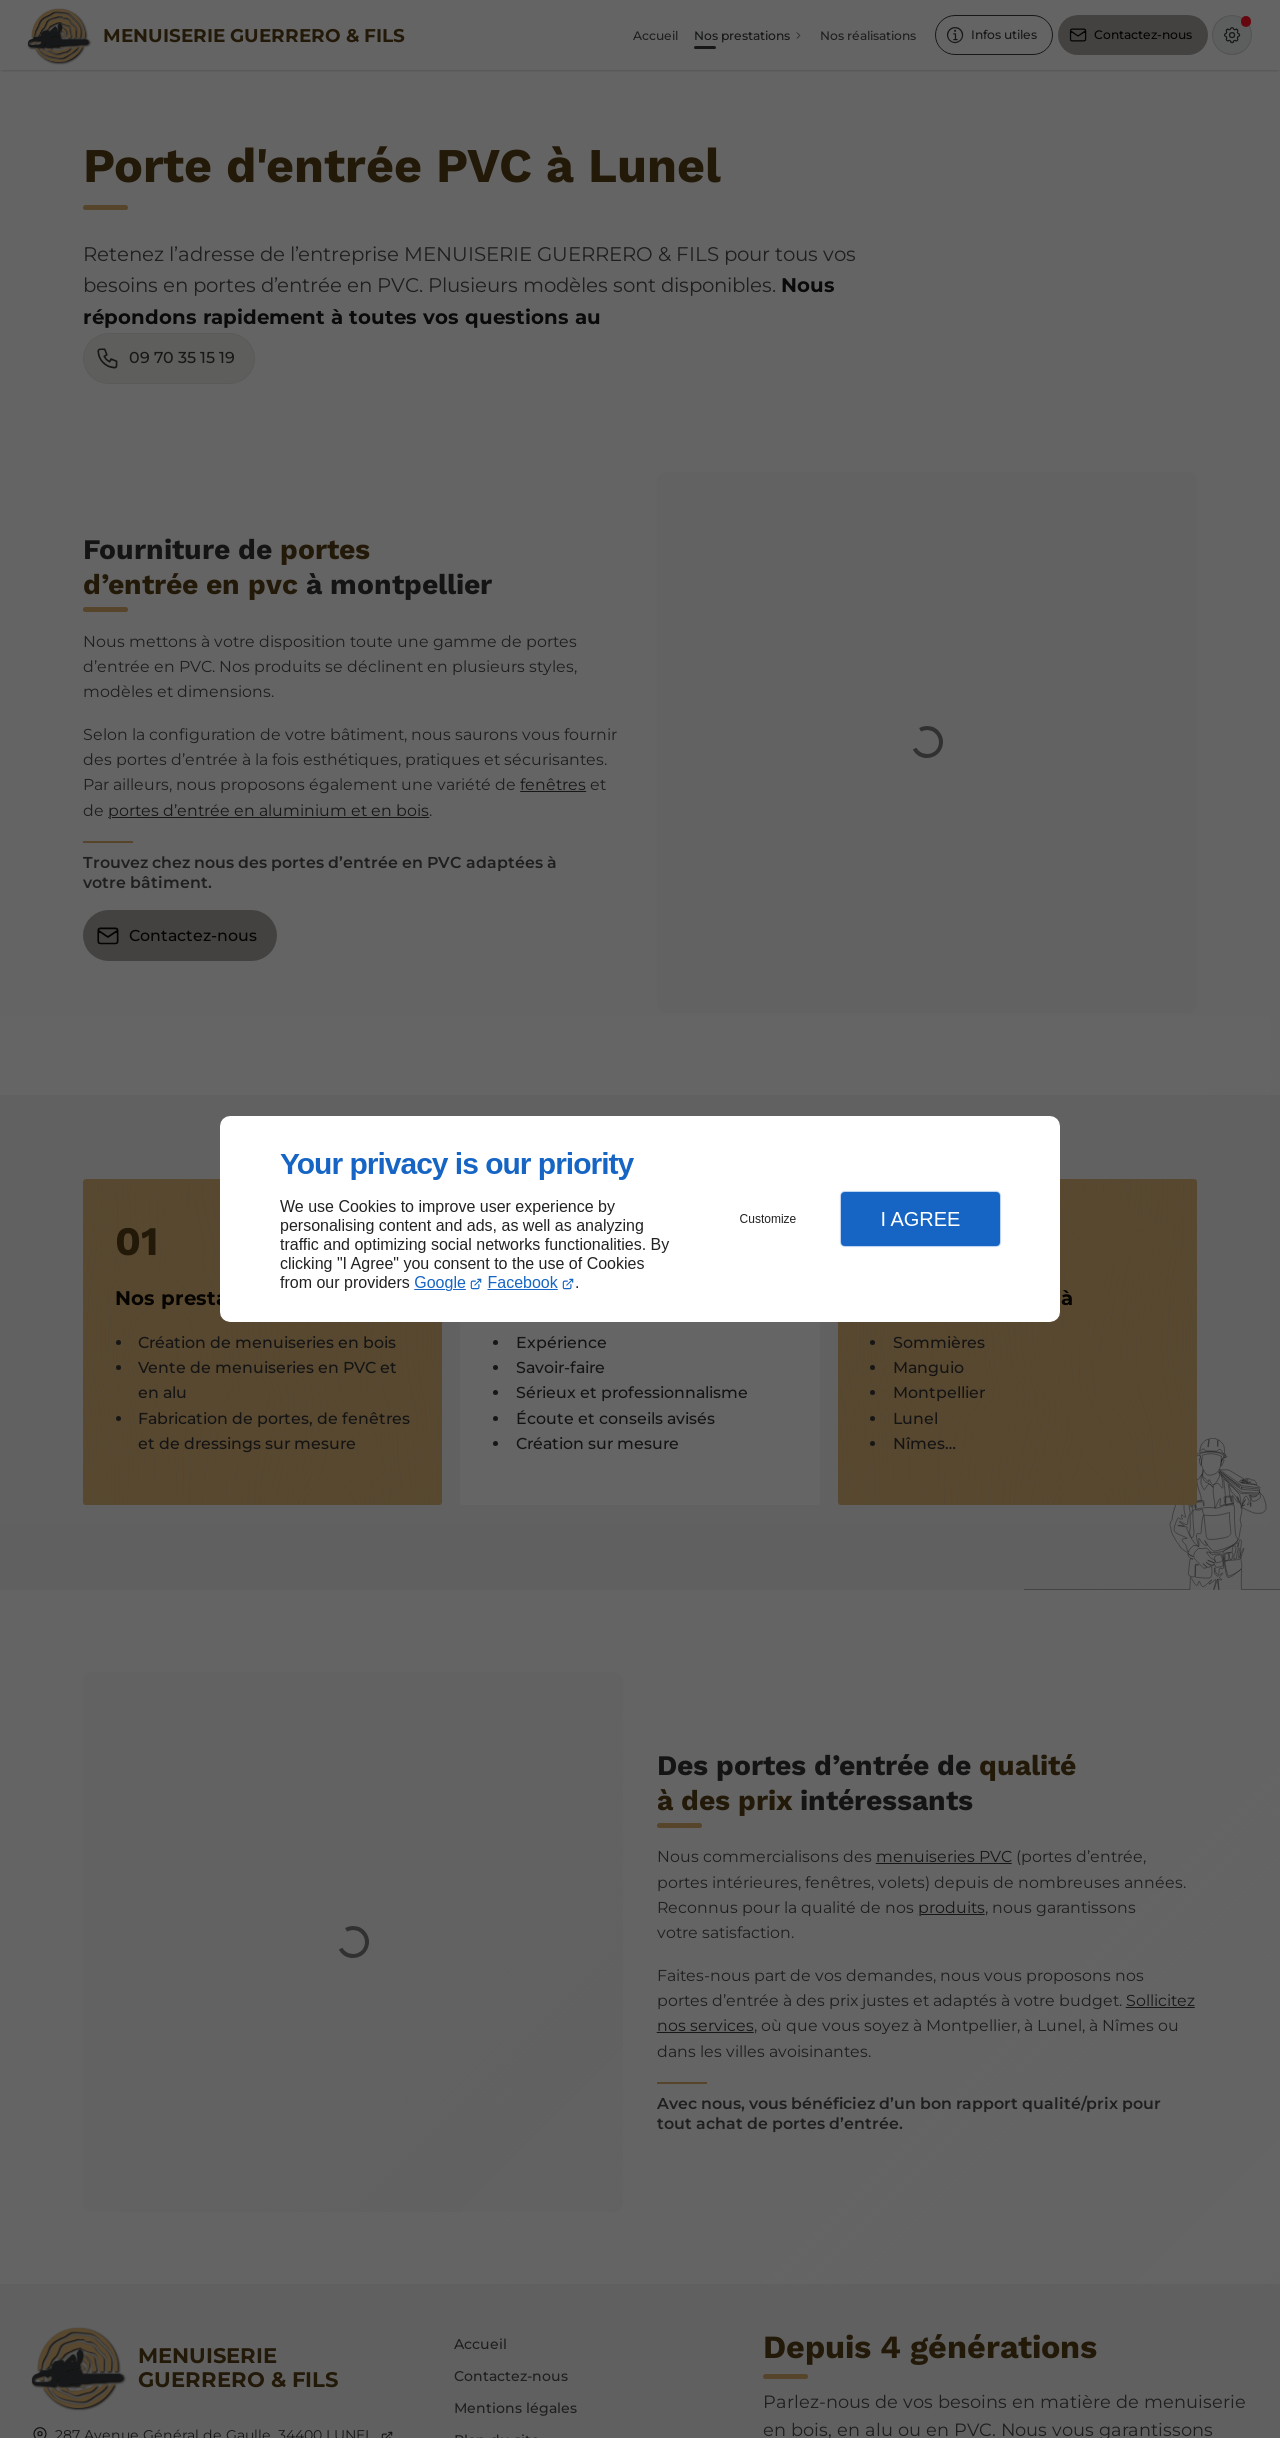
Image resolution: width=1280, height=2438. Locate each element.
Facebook (523, 1282)
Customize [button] (768, 1219)
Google (440, 1282)
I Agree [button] (920, 1219)
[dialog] (640, 1219)
